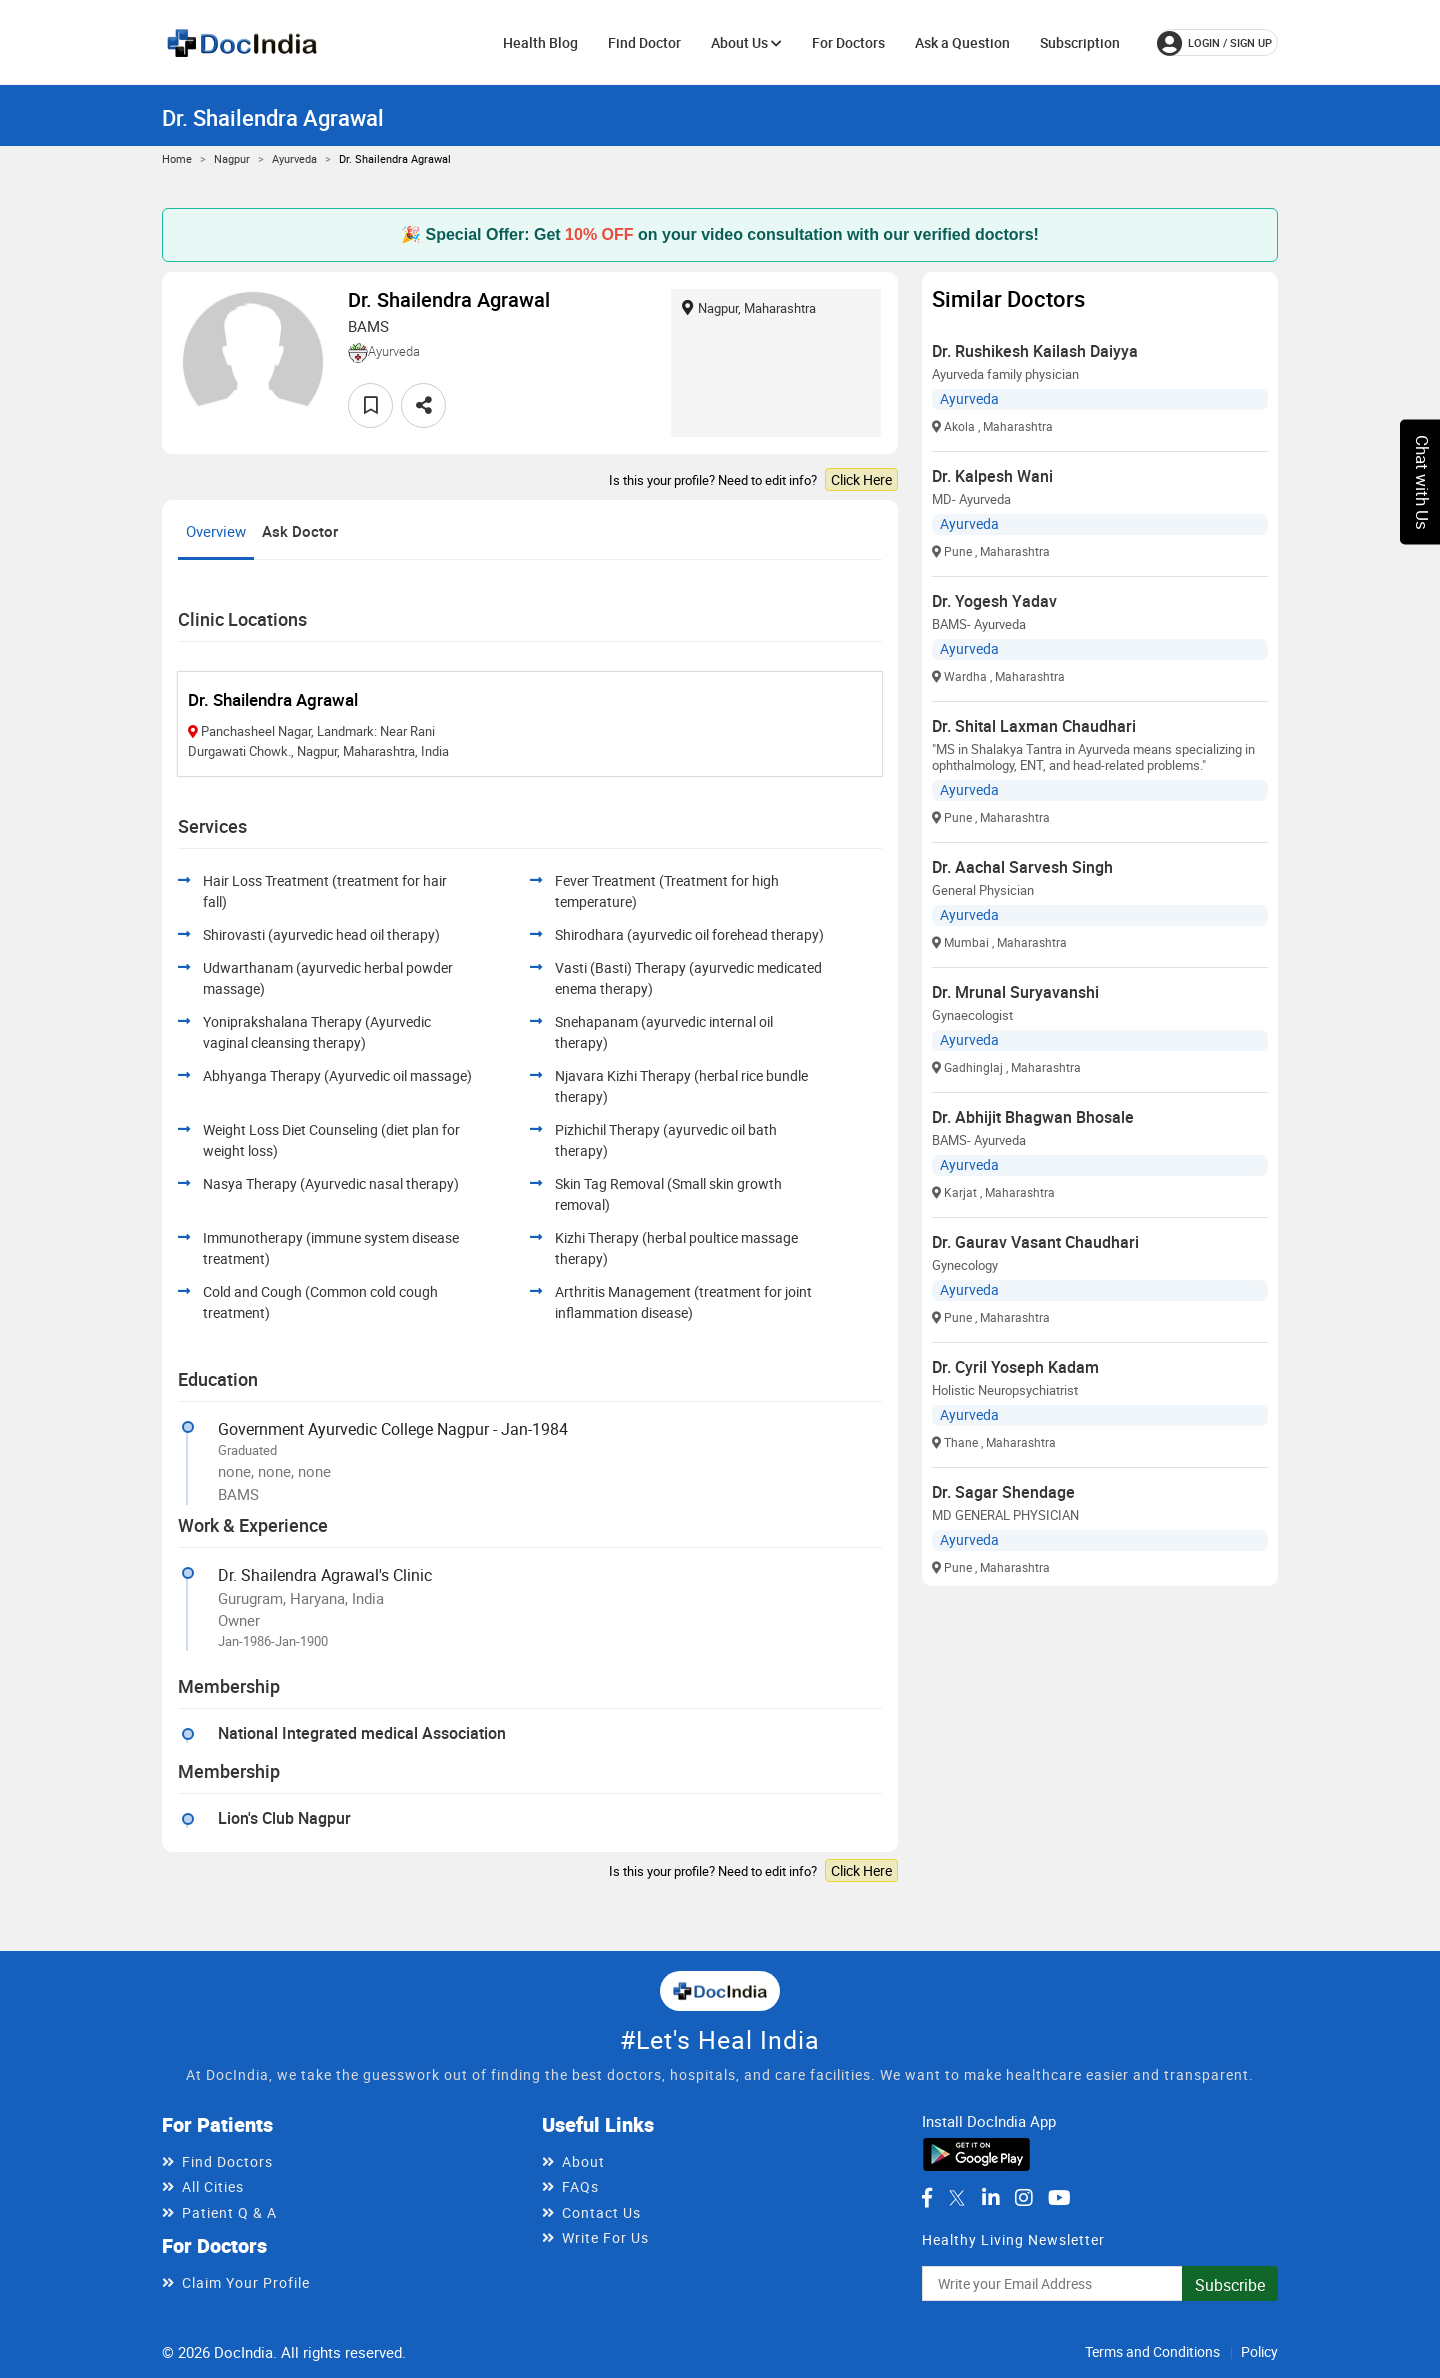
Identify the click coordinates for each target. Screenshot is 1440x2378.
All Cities (213, 2186)
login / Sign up (1214, 43)
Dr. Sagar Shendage (1003, 1492)
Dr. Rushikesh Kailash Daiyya (1035, 351)
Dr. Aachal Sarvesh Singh (1022, 867)
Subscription (1080, 42)
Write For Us (605, 2237)
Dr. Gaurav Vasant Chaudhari (1035, 1242)
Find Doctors (227, 2161)
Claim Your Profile (246, 2282)
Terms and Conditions (1152, 2351)
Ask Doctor (300, 531)
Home (177, 158)
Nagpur (232, 158)
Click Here (861, 479)
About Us (746, 42)
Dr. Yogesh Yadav (994, 601)
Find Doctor (644, 42)
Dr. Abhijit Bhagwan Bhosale (1033, 1117)
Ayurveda (294, 158)
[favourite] (370, 405)
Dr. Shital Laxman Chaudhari (1034, 726)
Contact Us (601, 2212)
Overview (216, 531)
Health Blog (540, 42)
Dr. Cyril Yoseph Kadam (1015, 1367)
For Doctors (848, 42)
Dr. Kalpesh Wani (992, 476)
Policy (1259, 2351)
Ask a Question (962, 42)
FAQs (580, 2186)
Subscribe (1230, 2285)
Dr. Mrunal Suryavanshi (1015, 992)
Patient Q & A (229, 2212)
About (583, 2161)
